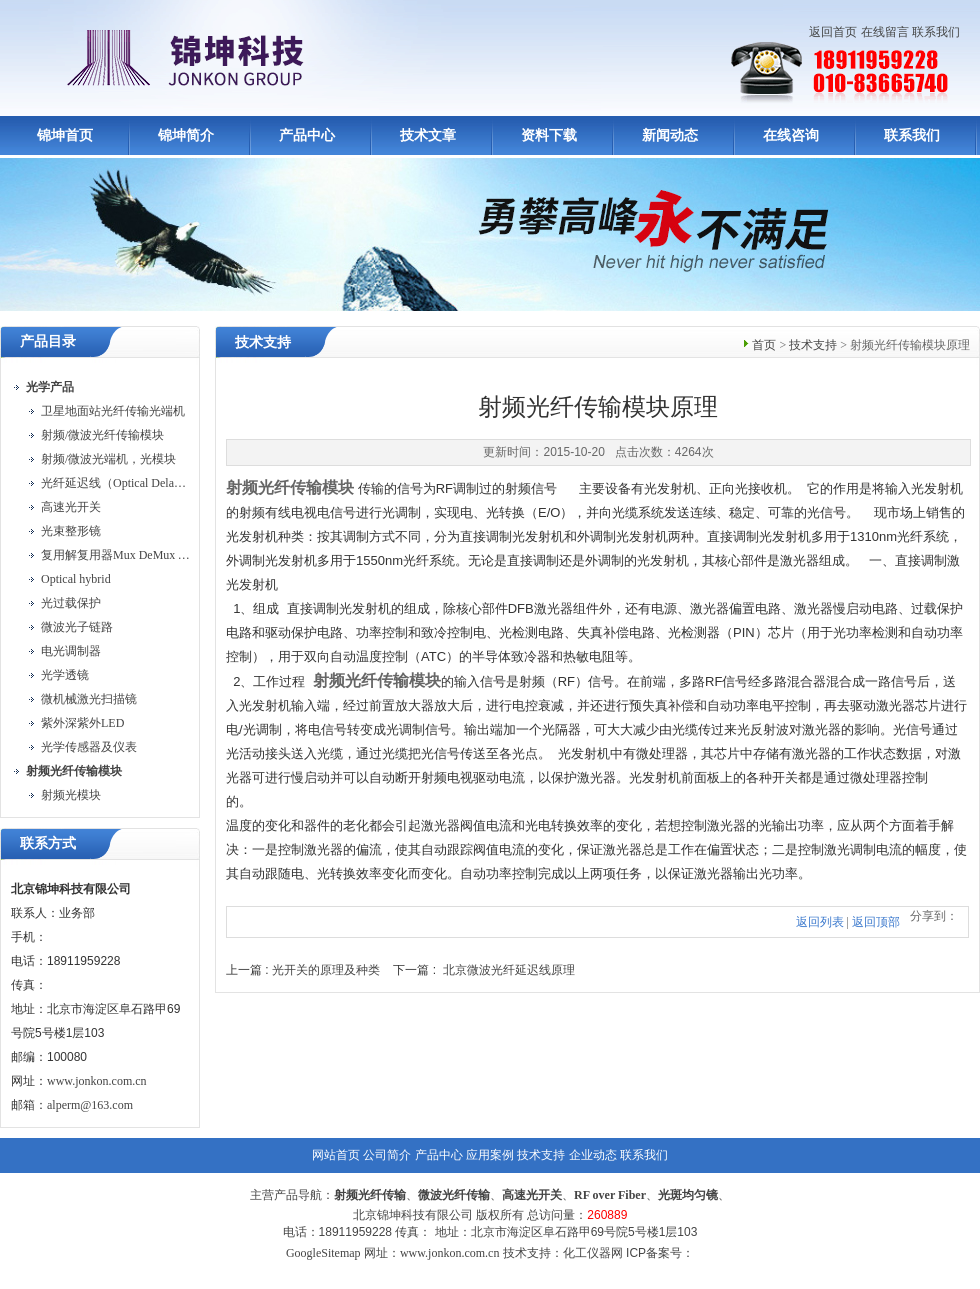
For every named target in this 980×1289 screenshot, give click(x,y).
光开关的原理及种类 (326, 970)
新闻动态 (670, 135)
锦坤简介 (186, 135)
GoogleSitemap (323, 1253)
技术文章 (428, 135)
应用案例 (490, 1155)
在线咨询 (791, 135)
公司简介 (387, 1155)
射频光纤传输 (370, 1195)
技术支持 (813, 345)
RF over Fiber (610, 1195)
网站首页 (336, 1155)
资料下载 (549, 135)
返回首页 (833, 32)
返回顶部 (876, 922)
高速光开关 (532, 1195)
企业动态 (593, 1155)
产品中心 (307, 135)
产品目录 (48, 341)
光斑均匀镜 (688, 1195)
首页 (764, 345)
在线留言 (885, 32)
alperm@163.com (90, 1105)
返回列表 (820, 922)
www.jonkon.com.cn (97, 1081)
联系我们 (936, 32)
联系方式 (48, 843)
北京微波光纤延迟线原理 (509, 970)
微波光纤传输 (454, 1195)
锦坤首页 (65, 135)
